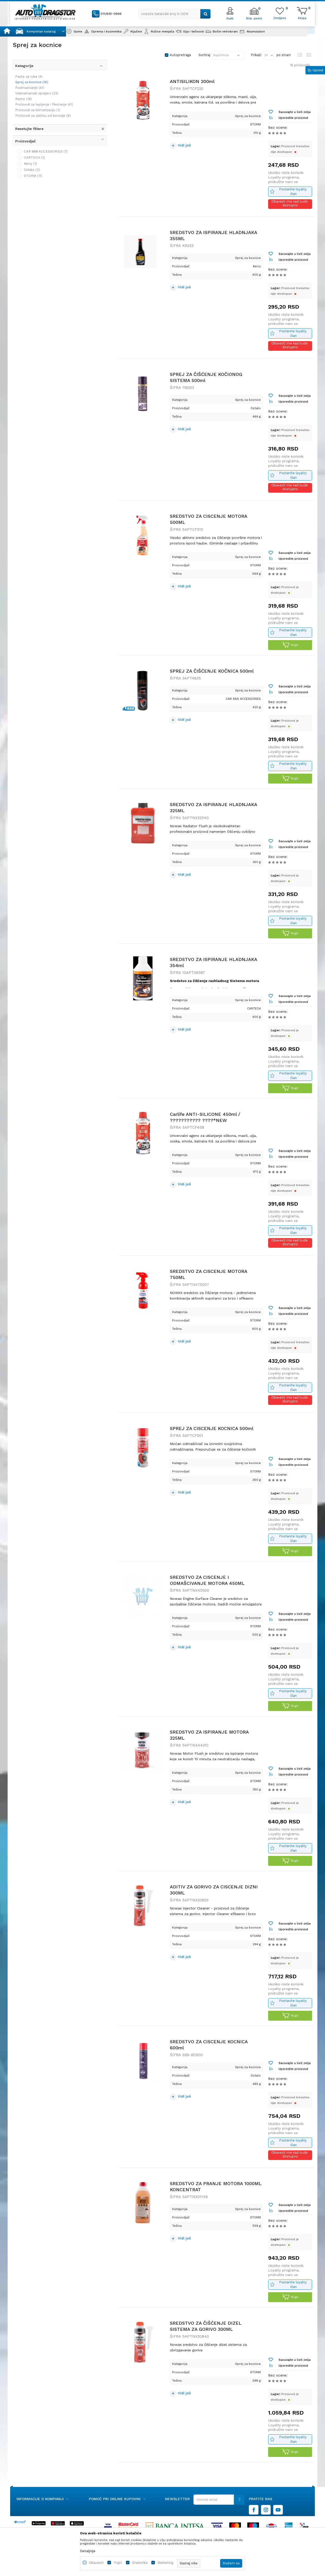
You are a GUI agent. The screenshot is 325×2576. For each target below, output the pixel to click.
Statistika (140, 2563)
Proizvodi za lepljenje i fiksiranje (44, 104)
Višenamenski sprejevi (36, 93)
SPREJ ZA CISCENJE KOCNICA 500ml (211, 1430)
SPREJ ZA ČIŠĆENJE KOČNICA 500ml (212, 672)
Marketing (165, 2563)
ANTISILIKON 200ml (192, 81)
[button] (174, 14)
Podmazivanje (29, 88)
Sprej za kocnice (31, 82)
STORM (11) (33, 176)
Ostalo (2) (32, 170)
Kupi (290, 646)
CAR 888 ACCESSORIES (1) (46, 151)
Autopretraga (180, 55)
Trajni (117, 2563)
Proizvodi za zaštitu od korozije (43, 116)
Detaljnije (87, 2551)
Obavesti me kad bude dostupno (290, 203)
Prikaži (256, 55)
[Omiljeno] (279, 18)
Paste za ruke (29, 76)
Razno (23, 99)
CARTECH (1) (34, 157)
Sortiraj (204, 55)
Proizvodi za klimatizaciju (37, 110)
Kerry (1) (30, 163)
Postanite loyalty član (293, 191)
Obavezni (96, 2563)
